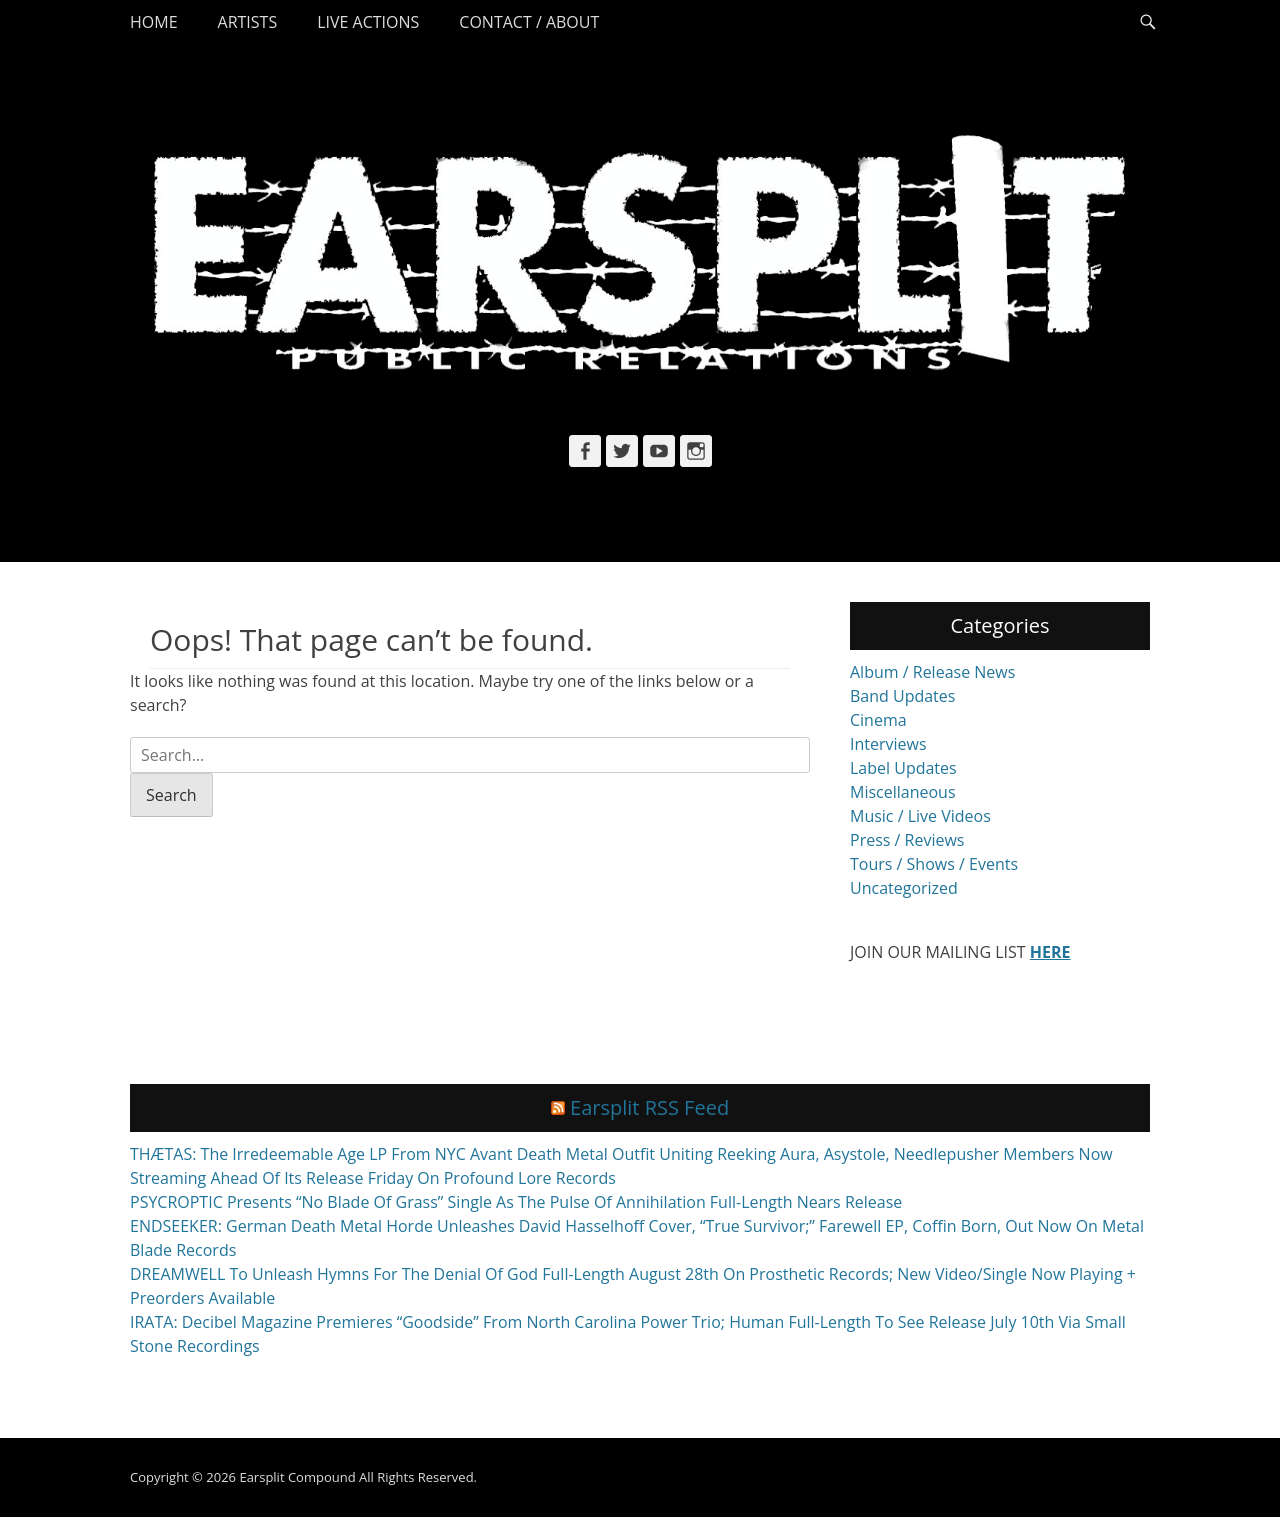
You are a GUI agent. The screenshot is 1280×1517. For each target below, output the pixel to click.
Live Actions (368, 22)
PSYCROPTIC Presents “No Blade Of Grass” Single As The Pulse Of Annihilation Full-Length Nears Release (516, 1202)
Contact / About (529, 22)
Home (154, 22)
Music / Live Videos (920, 816)
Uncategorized (904, 888)
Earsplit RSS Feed (649, 1107)
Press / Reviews (907, 840)
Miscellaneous (903, 792)
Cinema (878, 720)
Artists (248, 22)
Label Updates (903, 768)
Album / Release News (932, 672)
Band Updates (902, 696)
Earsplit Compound (297, 1477)
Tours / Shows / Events (934, 864)
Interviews (888, 744)
